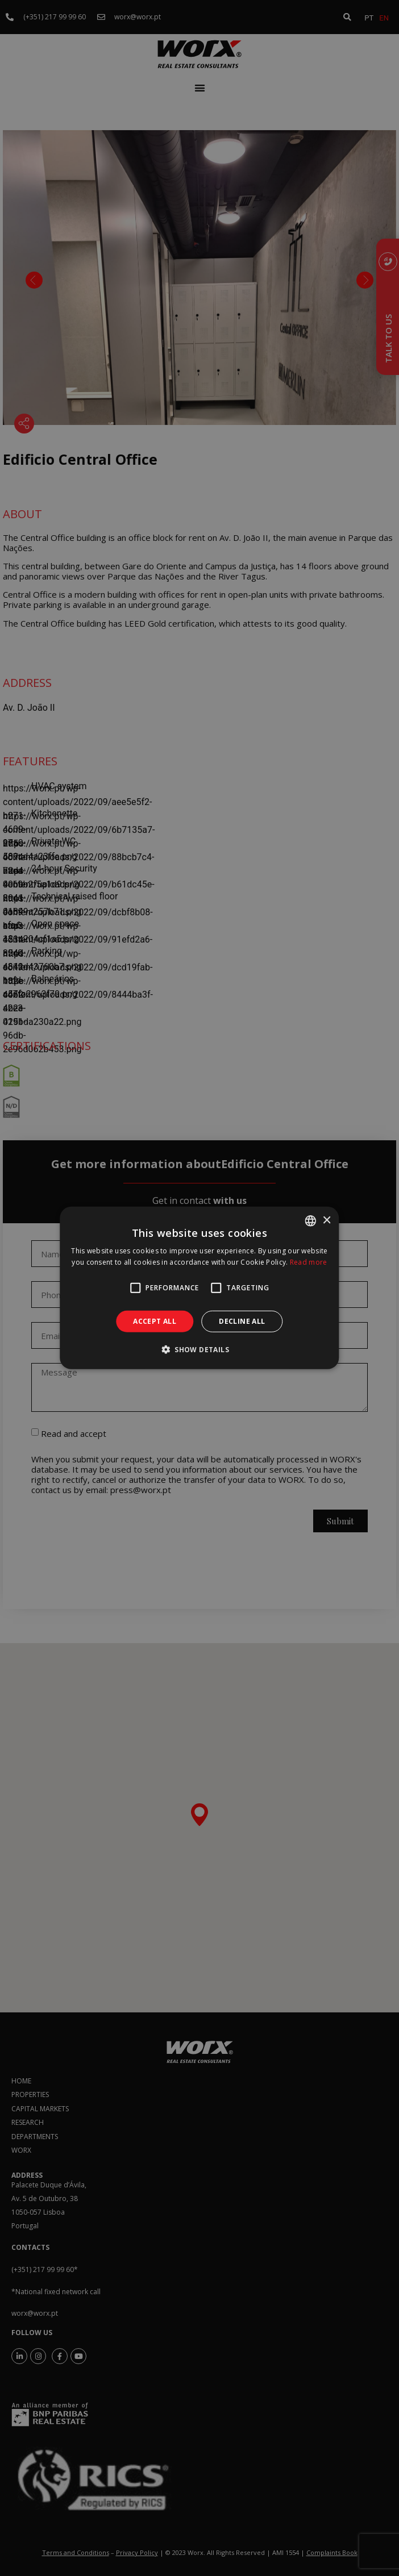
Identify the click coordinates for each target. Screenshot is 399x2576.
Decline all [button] (242, 1321)
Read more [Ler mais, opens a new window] (308, 1262)
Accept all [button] (154, 1321)
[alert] (199, 1288)
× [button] (326, 1220)
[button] (199, 1349)
